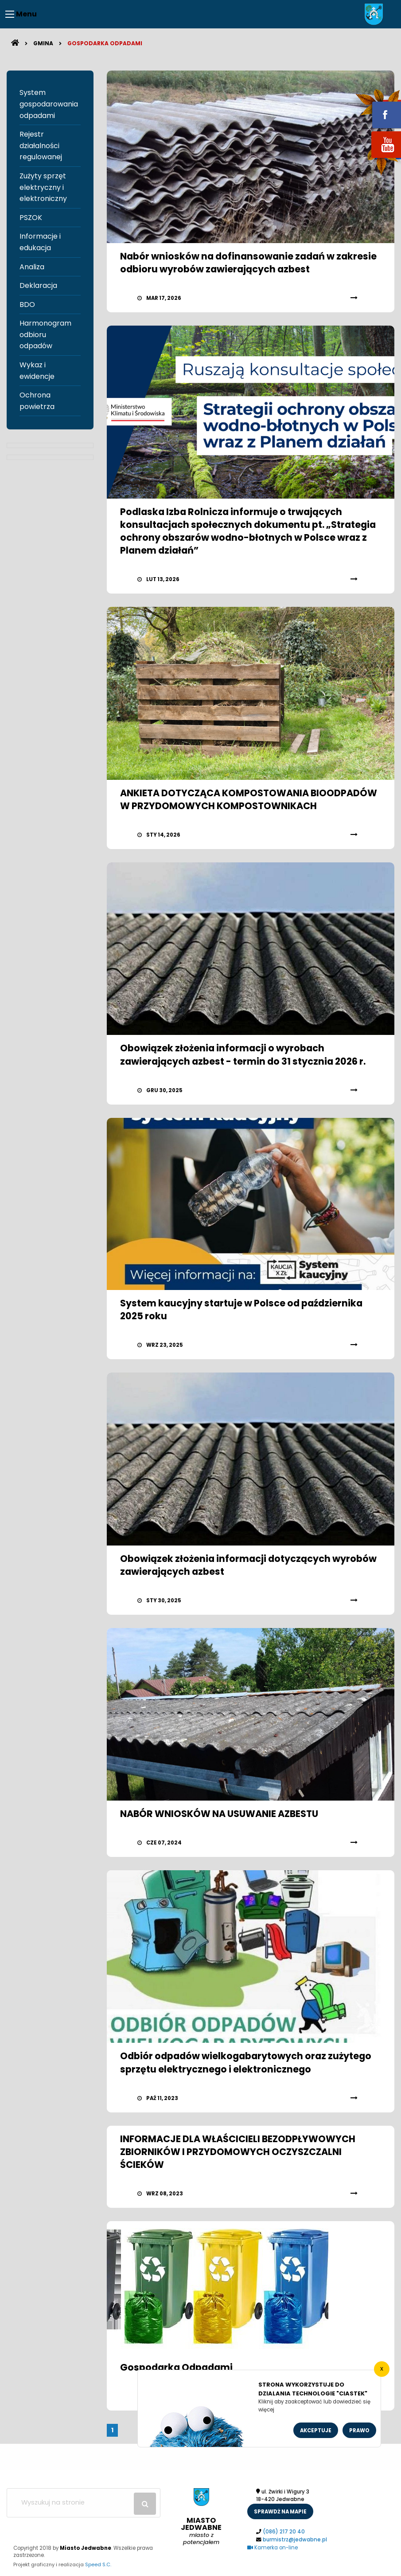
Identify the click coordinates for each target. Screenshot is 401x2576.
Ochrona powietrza (37, 401)
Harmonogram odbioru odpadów (45, 334)
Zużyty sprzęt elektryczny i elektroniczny (43, 187)
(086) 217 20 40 (284, 2531)
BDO (27, 304)
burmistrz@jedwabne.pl (295, 2539)
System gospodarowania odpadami (48, 103)
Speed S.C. (98, 2564)
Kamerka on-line (272, 2547)
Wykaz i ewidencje (37, 370)
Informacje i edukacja (40, 242)
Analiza (31, 267)
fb (375, 109)
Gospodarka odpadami (104, 43)
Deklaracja (38, 285)
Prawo (359, 2430)
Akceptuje (315, 2430)
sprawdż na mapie (280, 2511)
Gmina (43, 43)
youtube (375, 159)
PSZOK (30, 217)
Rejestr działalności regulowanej (40, 145)
